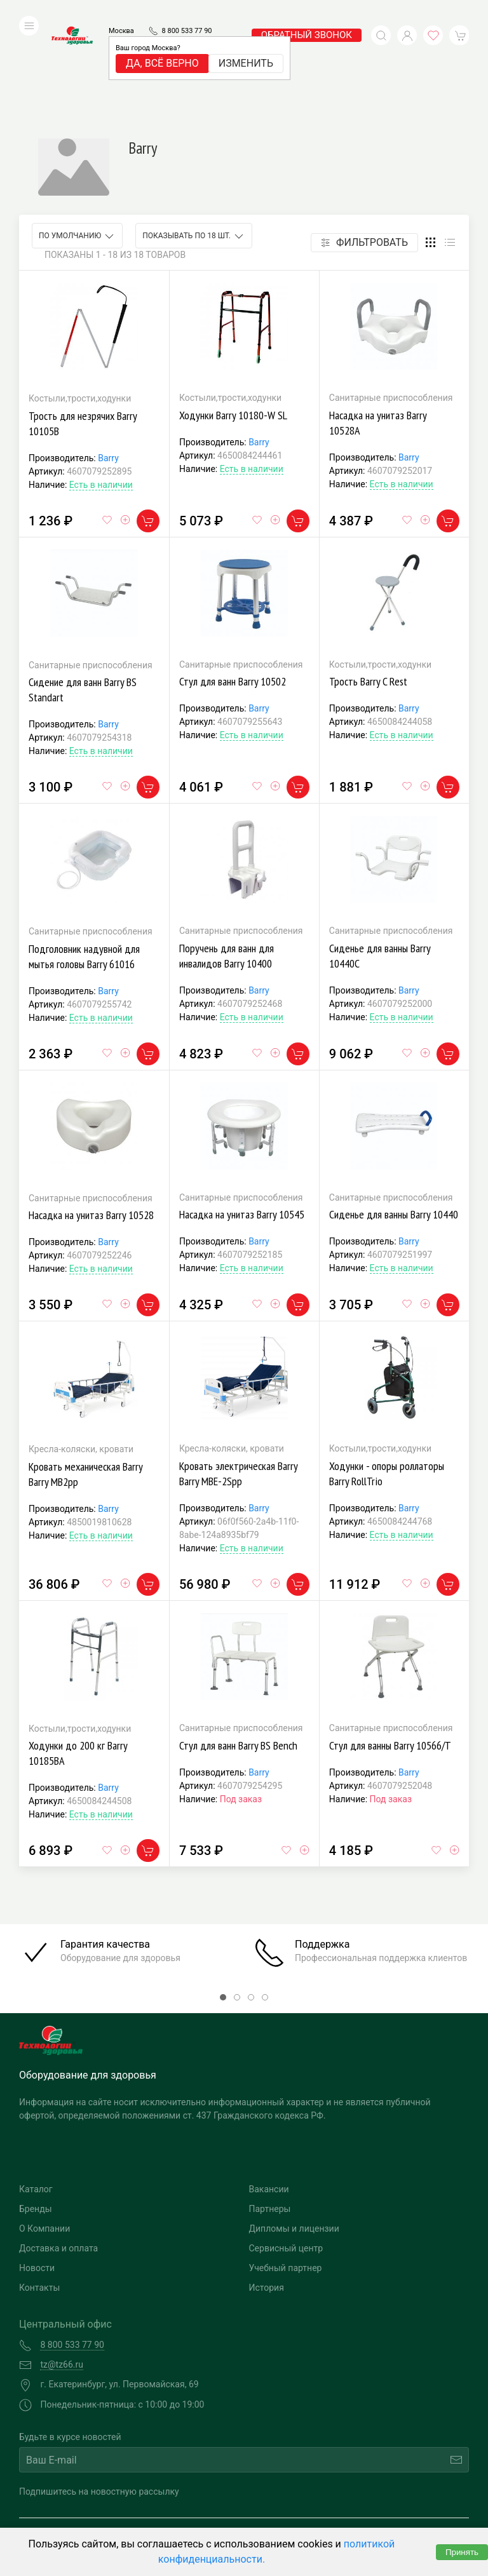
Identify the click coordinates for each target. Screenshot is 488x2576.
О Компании (44, 2135)
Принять (461, 2552)
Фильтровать (364, 149)
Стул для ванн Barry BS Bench (238, 1652)
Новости (37, 2174)
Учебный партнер (285, 2174)
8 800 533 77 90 (187, 12)
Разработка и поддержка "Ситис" (351, 2497)
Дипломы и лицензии (294, 2135)
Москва (121, 12)
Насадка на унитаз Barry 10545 (241, 1121)
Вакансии (269, 2096)
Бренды (35, 2115)
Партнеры (270, 2115)
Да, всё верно (162, 44)
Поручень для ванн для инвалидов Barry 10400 (226, 862)
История (266, 2194)
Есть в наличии (101, 391)
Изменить (246, 44)
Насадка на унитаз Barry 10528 (91, 1121)
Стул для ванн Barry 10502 (232, 588)
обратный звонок (306, 16)
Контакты (39, 2194)
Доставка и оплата (58, 2155)
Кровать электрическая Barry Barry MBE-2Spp (238, 1380)
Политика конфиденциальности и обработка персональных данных (132, 2516)
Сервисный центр (286, 2155)
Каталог (36, 2096)
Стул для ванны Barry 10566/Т (390, 1652)
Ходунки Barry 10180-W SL (233, 321)
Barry (108, 365)
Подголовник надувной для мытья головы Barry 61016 (84, 863)
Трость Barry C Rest (368, 588)
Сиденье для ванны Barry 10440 (393, 1121)
